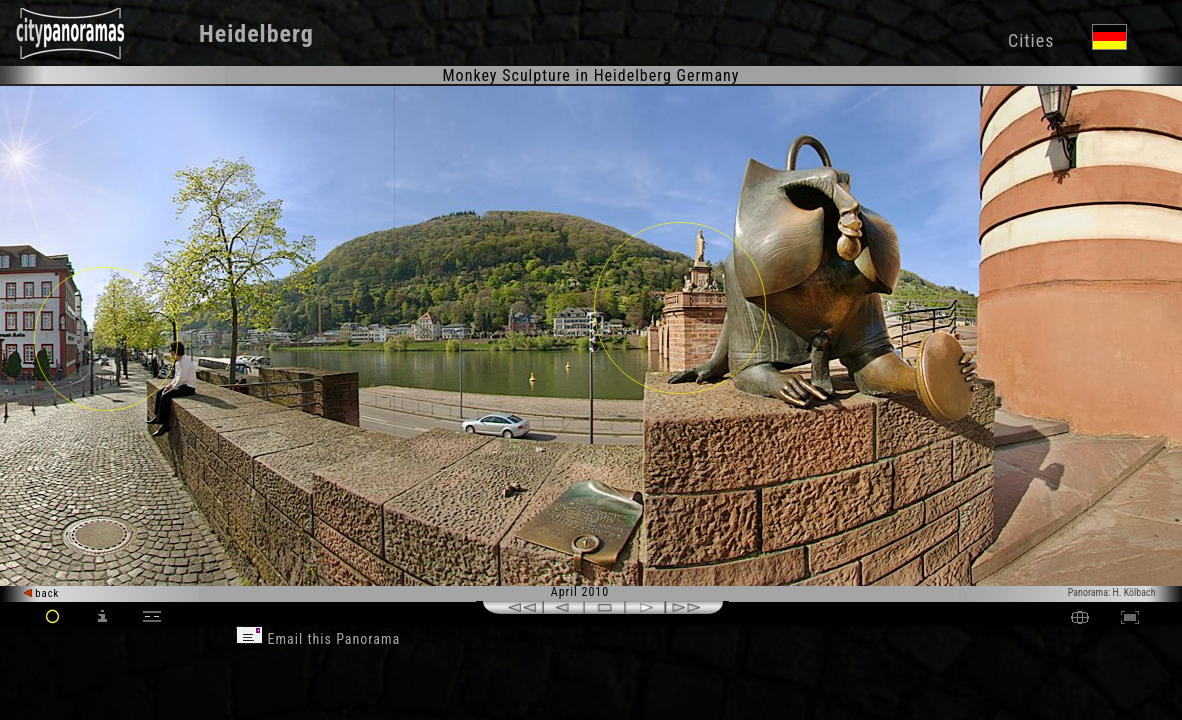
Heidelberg (256, 34)
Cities (1031, 40)
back (42, 593)
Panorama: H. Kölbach (1112, 592)
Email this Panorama (318, 639)
